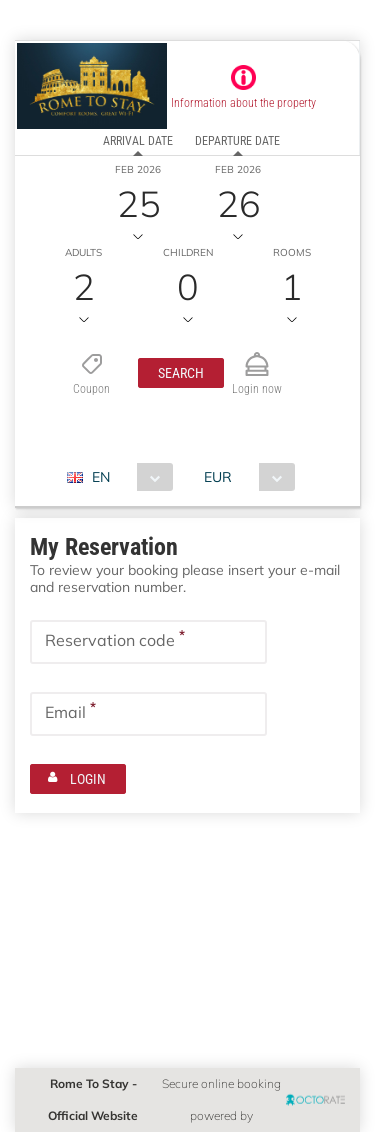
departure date (237, 141)
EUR (217, 477)
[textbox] (148, 642)
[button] (181, 373)
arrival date (137, 141)
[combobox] (126, 477)
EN (100, 477)
